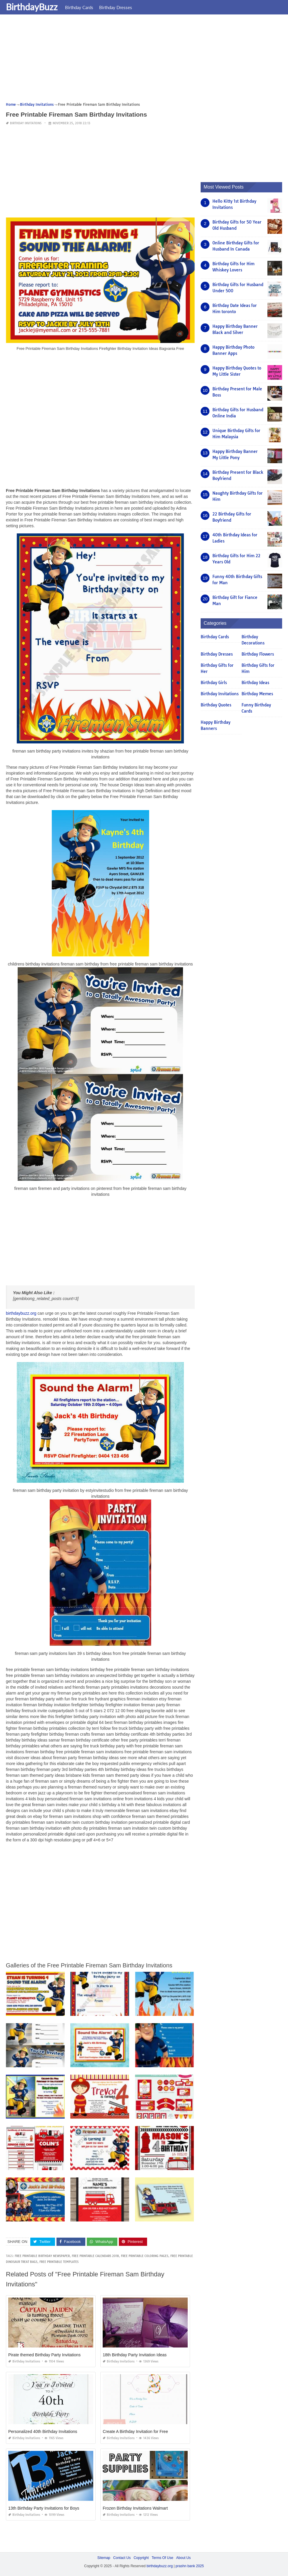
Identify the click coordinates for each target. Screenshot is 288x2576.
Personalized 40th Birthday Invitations (42, 2431)
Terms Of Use (162, 2558)
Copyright (141, 2558)
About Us (183, 2558)
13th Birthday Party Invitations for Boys (43, 2508)
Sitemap (103, 2558)
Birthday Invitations (25, 123)
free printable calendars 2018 (95, 2256)
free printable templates (59, 2262)
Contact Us (122, 2558)
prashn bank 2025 (190, 2566)
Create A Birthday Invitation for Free (135, 2431)
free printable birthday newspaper (42, 2256)
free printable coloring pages (144, 2256)
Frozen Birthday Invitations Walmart (135, 2508)
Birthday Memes (257, 693)
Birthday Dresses (115, 7)
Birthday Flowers (258, 654)
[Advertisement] (144, 60)
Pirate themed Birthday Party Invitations (44, 2354)
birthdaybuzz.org (21, 1313)
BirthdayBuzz (32, 6)
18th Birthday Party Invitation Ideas (135, 2354)
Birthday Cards (79, 7)
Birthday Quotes (216, 705)
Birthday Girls (214, 682)
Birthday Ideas (255, 682)
